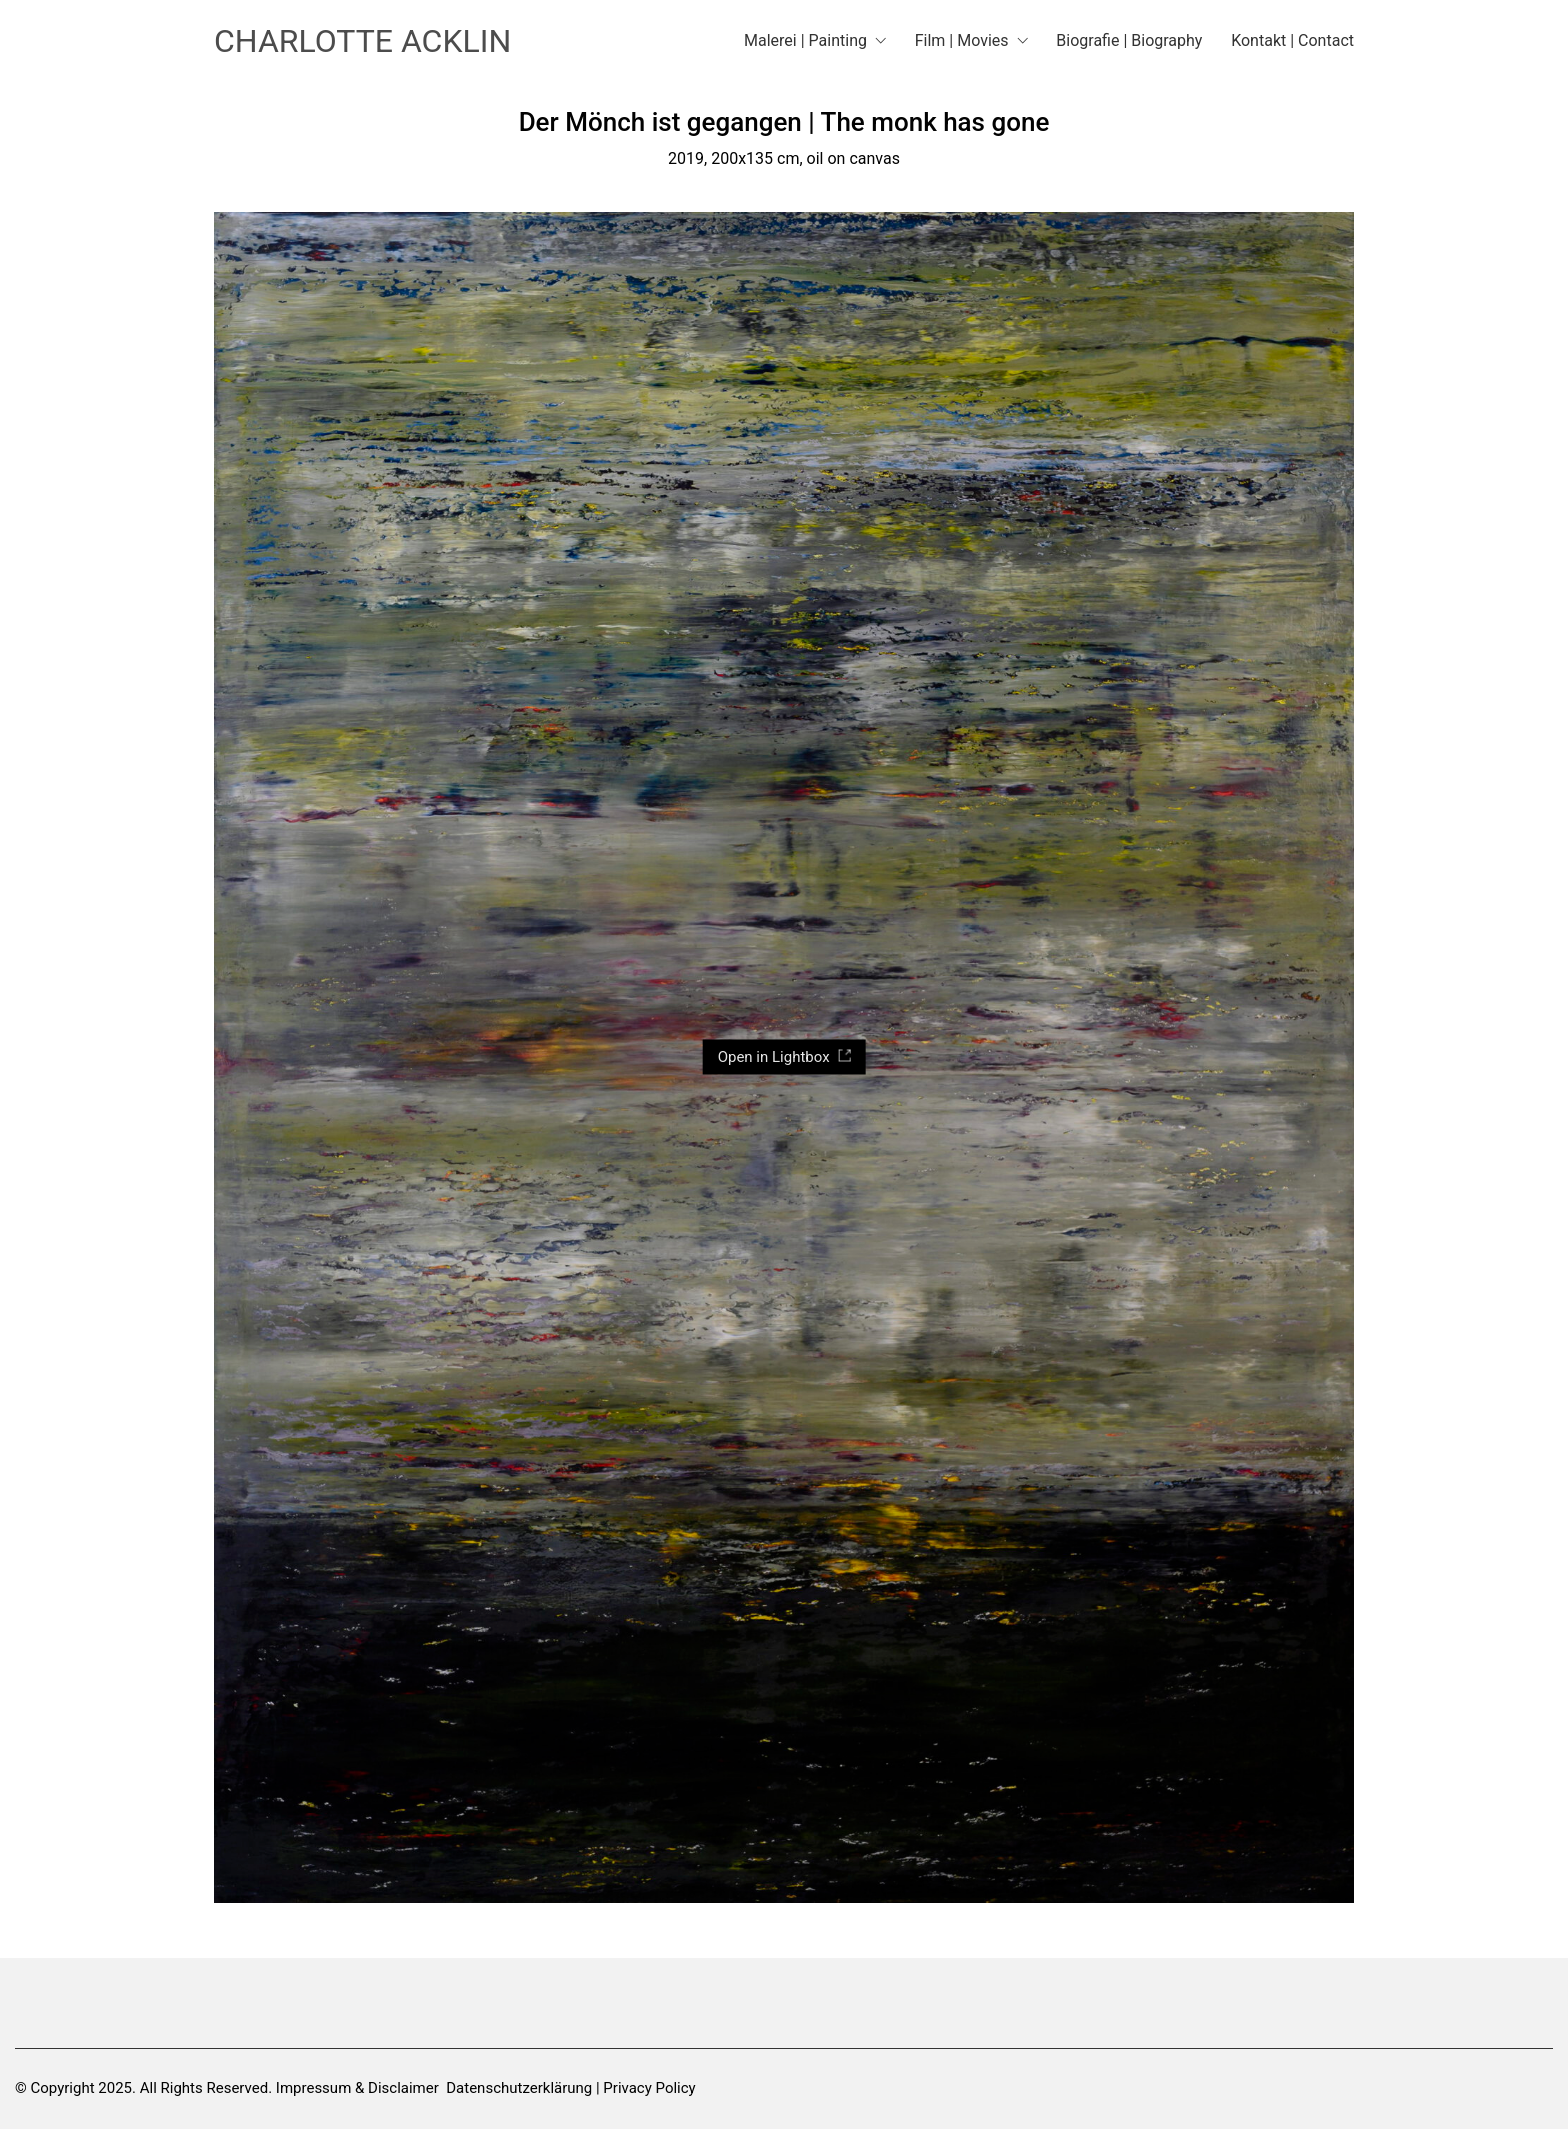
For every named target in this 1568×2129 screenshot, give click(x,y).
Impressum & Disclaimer (357, 2088)
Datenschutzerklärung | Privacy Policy (570, 2088)
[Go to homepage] (362, 41)
